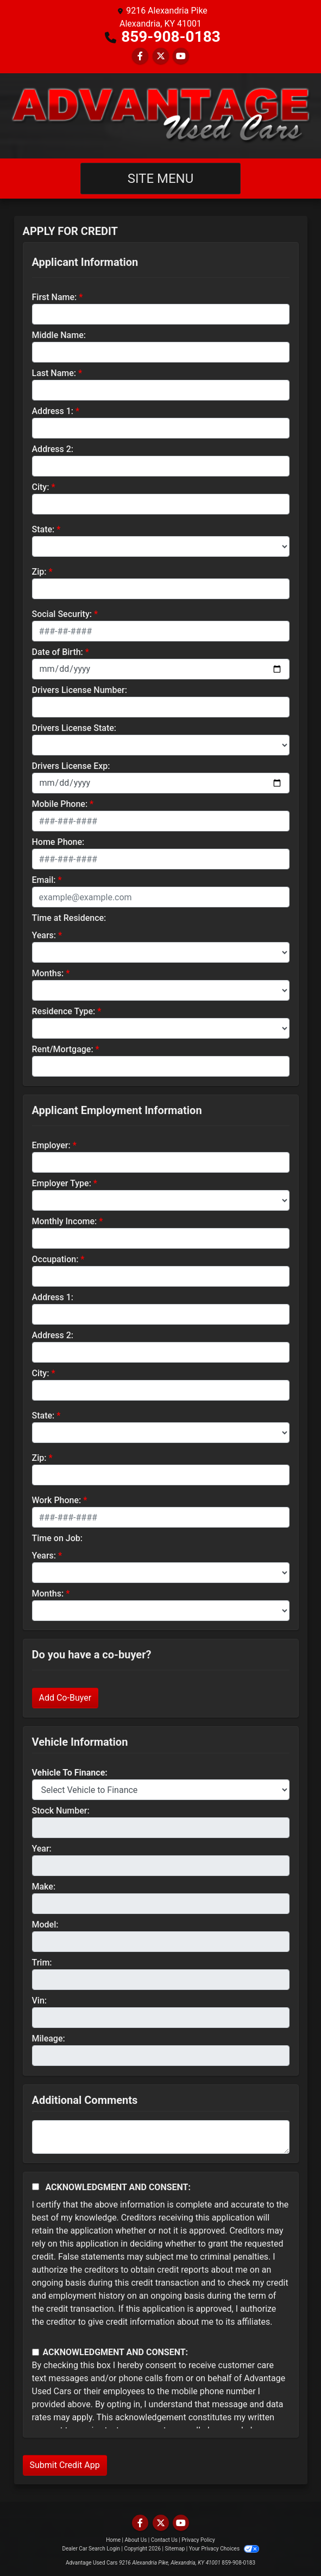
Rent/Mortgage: (62, 1049)
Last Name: (54, 373)
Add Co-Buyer (65, 1698)
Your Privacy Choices (224, 2549)
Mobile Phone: (60, 804)
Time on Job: (57, 1538)
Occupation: (55, 1259)
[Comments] (160, 2137)
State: (43, 529)
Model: (45, 1924)
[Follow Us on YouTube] (181, 56)
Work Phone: (56, 1500)
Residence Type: (64, 1011)
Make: (44, 1886)
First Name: (54, 297)
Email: (44, 880)
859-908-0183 (171, 37)
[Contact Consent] (35, 2352)
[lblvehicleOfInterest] (160, 1789)
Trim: (42, 1962)
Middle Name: (59, 335)
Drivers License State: (74, 728)
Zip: (39, 572)
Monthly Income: (64, 1221)
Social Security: (62, 614)
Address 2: (52, 449)
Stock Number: (61, 1810)
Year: (42, 1848)
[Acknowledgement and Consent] (35, 2186)
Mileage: (48, 2038)
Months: (48, 973)
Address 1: (52, 411)
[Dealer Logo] (160, 116)
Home (113, 2540)
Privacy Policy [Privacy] (198, 2540)
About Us (136, 2540)
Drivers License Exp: (71, 766)
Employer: (51, 1145)
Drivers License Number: (79, 690)
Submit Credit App (65, 2465)
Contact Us (164, 2540)
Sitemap (175, 2549)
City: (40, 487)
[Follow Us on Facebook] (140, 56)
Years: (44, 935)
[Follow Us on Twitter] (161, 56)
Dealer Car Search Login (91, 2549)
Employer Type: (61, 1183)
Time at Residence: (69, 918)
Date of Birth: (57, 652)
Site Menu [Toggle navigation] (161, 178)
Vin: (39, 2000)
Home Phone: (58, 842)
